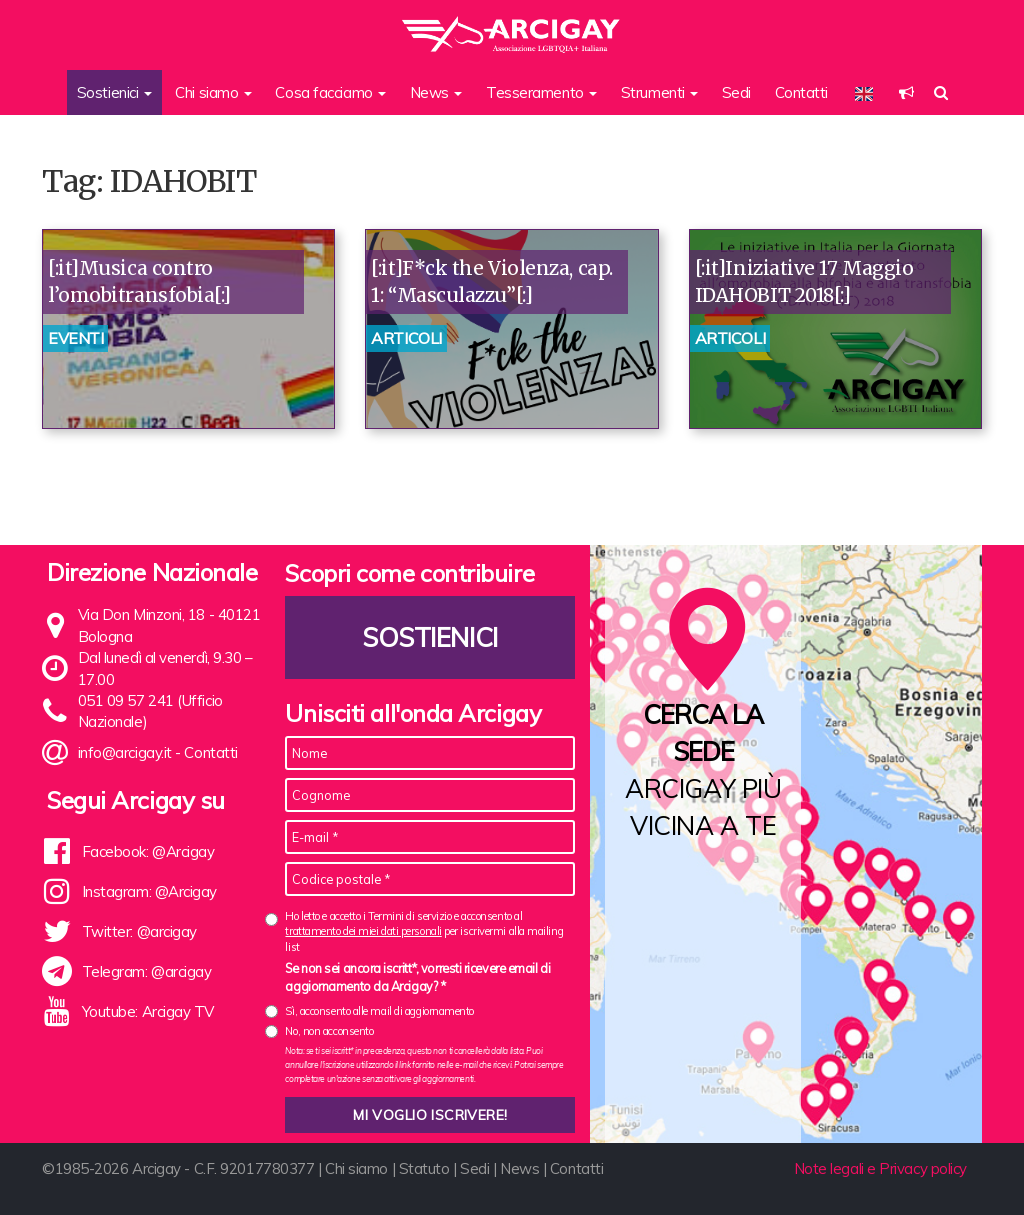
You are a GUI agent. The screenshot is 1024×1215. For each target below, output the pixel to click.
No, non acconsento (329, 1031)
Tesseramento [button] (541, 92)
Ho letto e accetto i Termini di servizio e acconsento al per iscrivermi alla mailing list (424, 931)
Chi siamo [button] (213, 92)
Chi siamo (356, 1168)
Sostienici (431, 637)
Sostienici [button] (114, 92)
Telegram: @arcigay (147, 971)
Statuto (424, 1168)
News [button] (436, 92)
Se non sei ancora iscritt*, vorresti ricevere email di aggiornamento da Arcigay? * (417, 977)
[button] (906, 92)
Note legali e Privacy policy (880, 1168)
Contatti (801, 92)
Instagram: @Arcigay (149, 891)
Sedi (736, 92)
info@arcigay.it (125, 752)
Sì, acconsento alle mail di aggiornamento (379, 1011)
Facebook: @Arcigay (148, 851)
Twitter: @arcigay (139, 931)
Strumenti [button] (660, 92)
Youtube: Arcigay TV (148, 1011)
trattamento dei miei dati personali (363, 931)
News (519, 1168)
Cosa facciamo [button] (330, 92)
